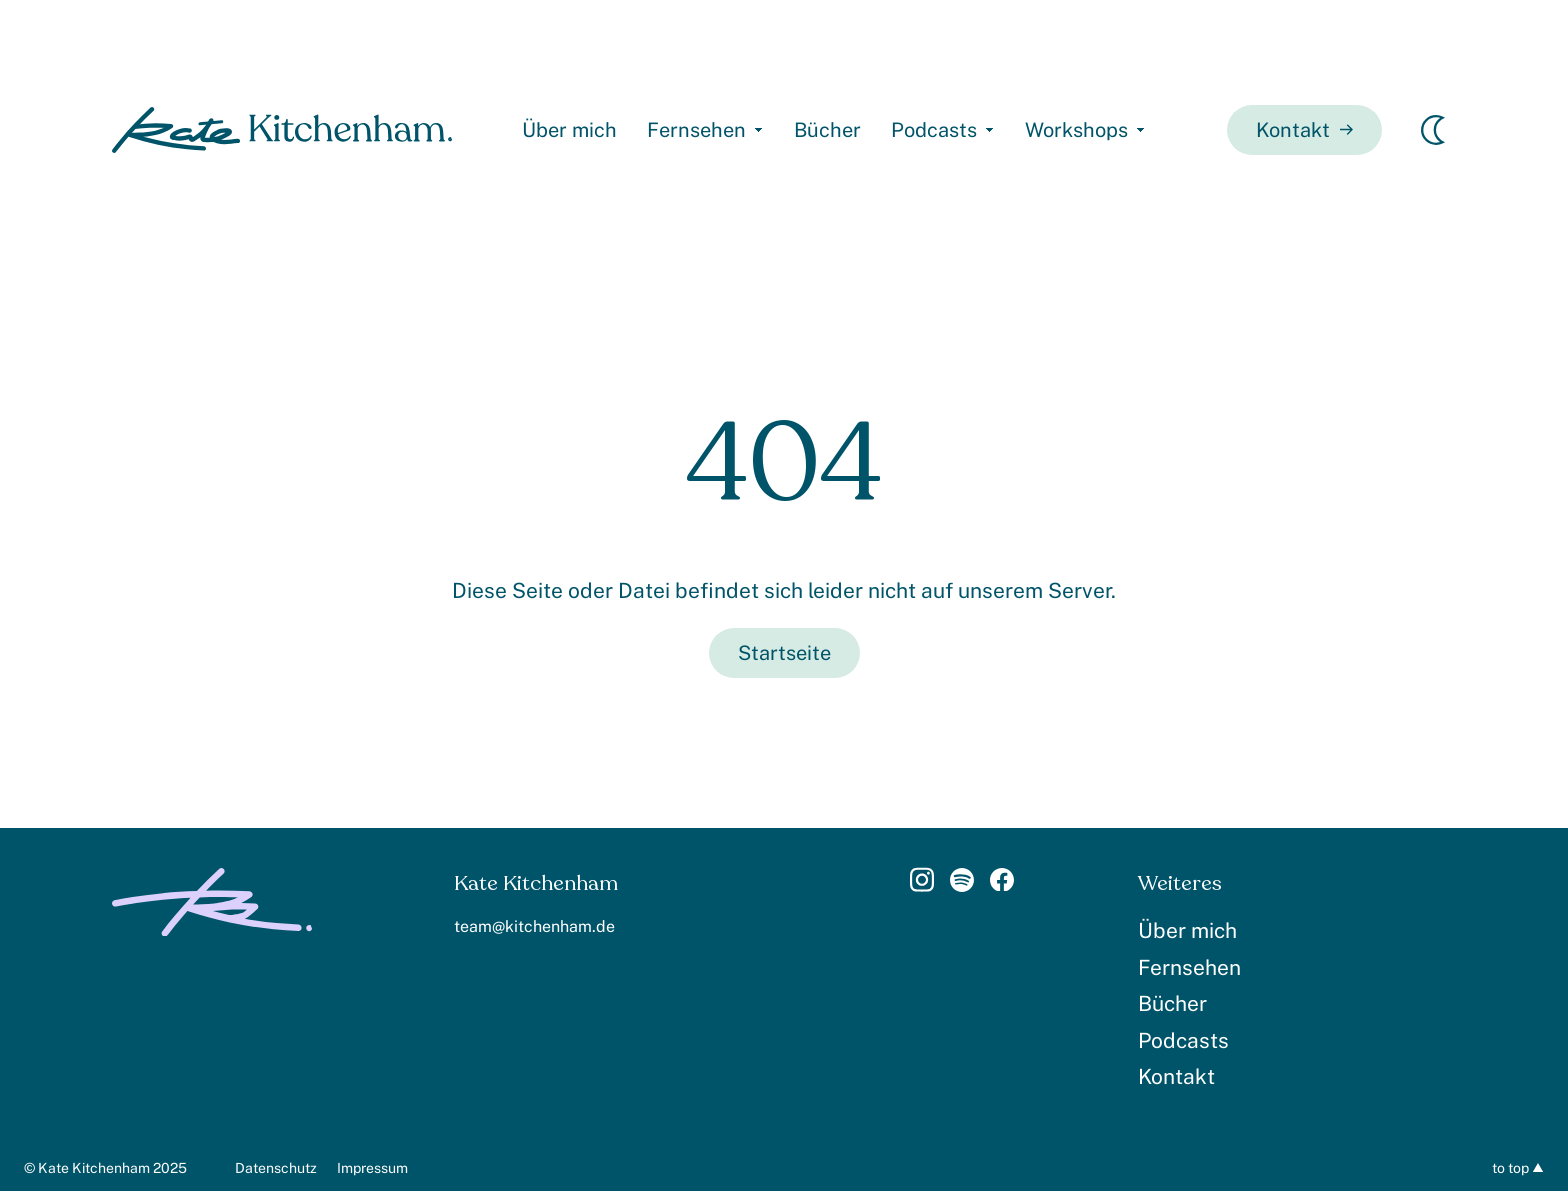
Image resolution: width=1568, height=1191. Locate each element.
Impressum (372, 1168)
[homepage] (282, 130)
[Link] (922, 885)
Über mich (569, 130)
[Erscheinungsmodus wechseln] (1433, 130)
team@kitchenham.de (534, 926)
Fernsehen (696, 130)
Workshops (1076, 130)
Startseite (784, 653)
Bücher (827, 130)
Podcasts (934, 130)
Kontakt (1304, 130)
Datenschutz (276, 1168)
